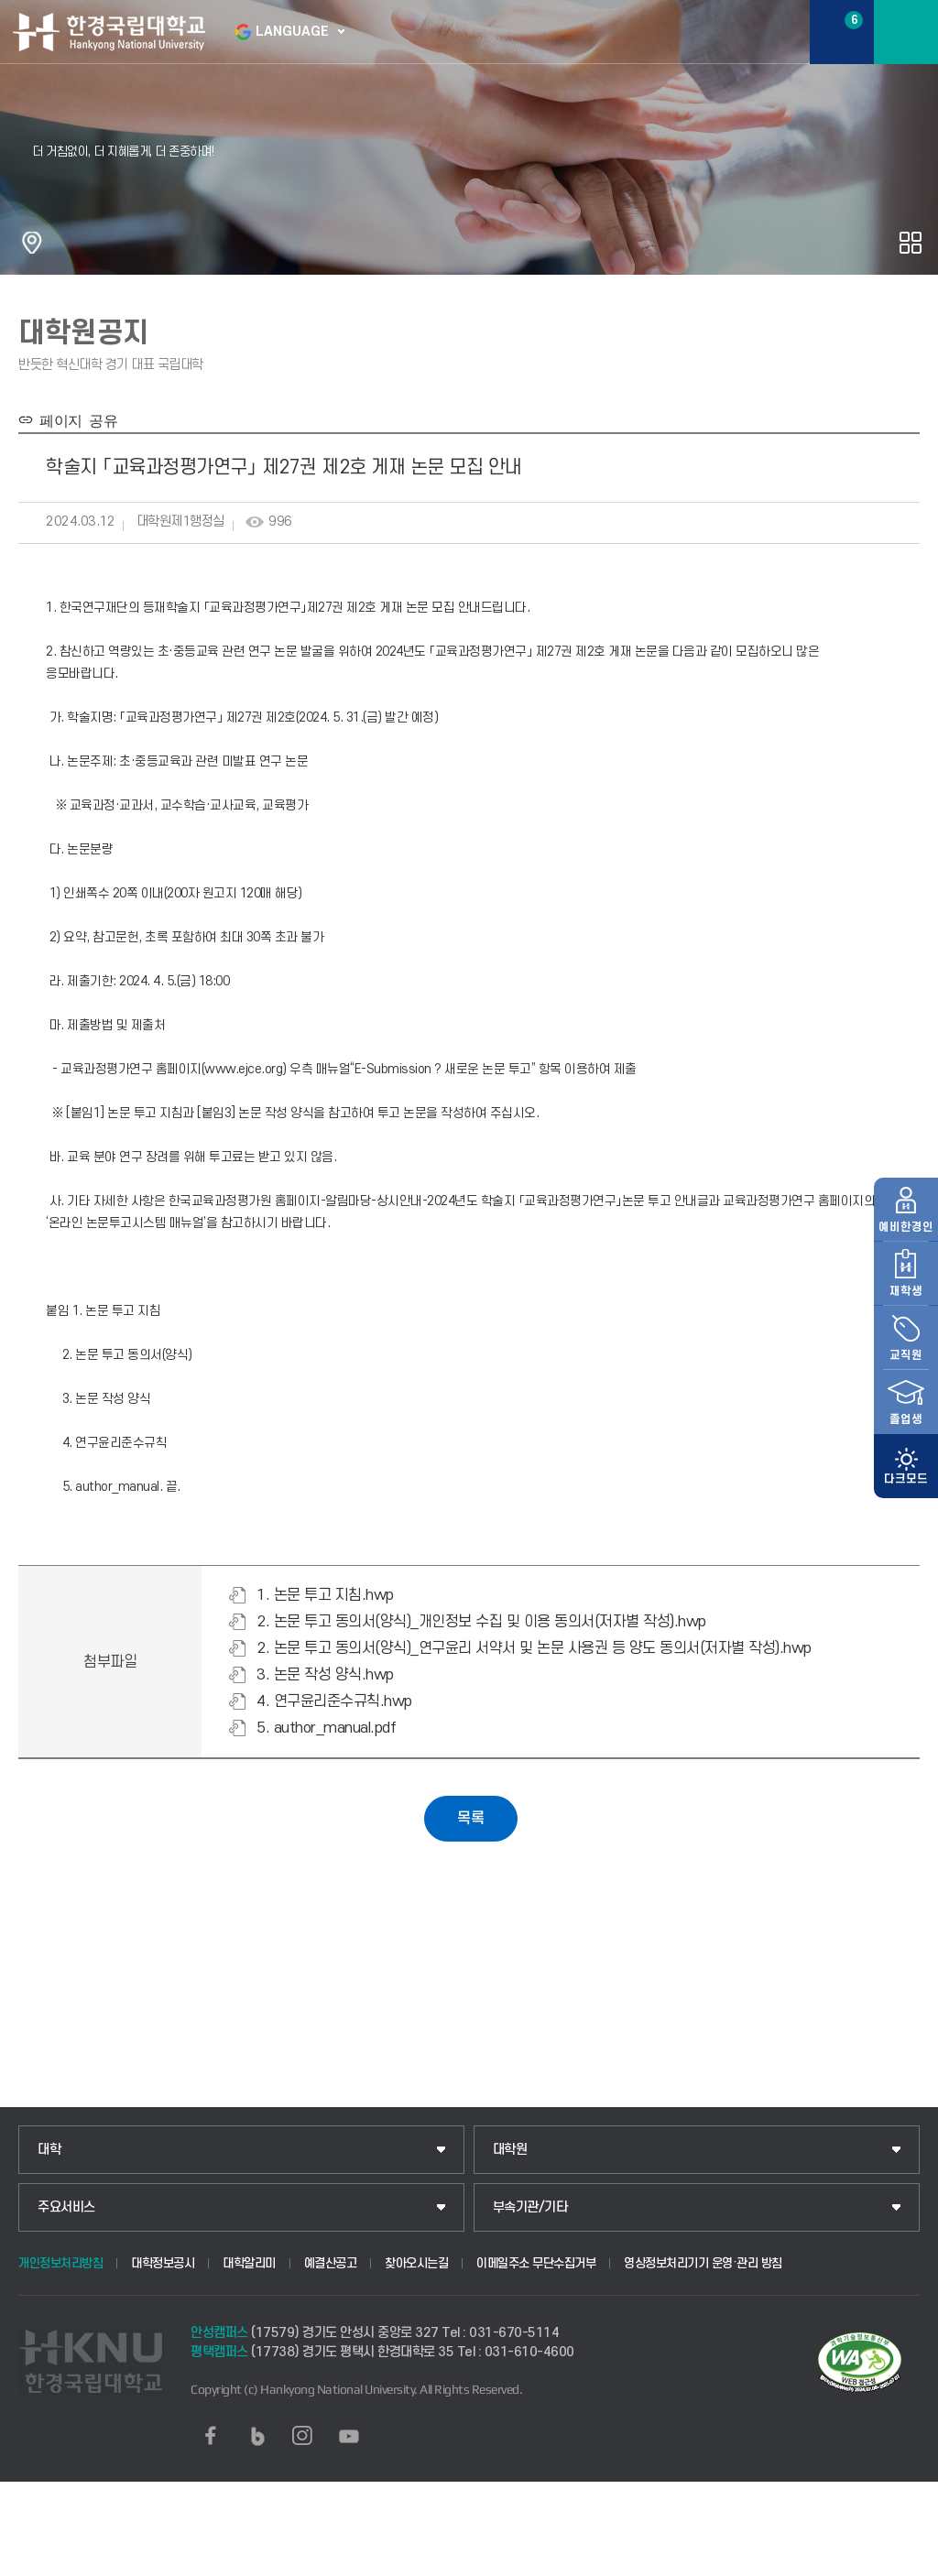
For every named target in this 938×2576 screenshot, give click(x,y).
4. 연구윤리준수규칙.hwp (334, 1701)
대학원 (510, 2150)
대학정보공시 (162, 2263)
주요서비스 (66, 2207)
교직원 (905, 1288)
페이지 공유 (75, 419)
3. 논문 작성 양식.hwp (325, 1675)
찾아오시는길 (416, 2263)
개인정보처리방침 (60, 2263)
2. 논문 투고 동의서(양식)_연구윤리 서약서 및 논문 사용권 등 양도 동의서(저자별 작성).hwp (534, 1648)
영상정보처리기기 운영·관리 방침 (703, 2263)
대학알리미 (249, 2263)
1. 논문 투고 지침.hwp (325, 1595)
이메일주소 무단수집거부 (535, 2263)
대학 (49, 2150)
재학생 (905, 1224)
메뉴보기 (906, 32)
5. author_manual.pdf (326, 1728)
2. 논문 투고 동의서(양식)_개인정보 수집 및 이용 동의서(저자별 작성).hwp (481, 1622)
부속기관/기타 (530, 2207)
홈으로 (32, 243)
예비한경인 (906, 1160)
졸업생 (905, 1352)
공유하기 (910, 243)
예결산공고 (330, 2263)
